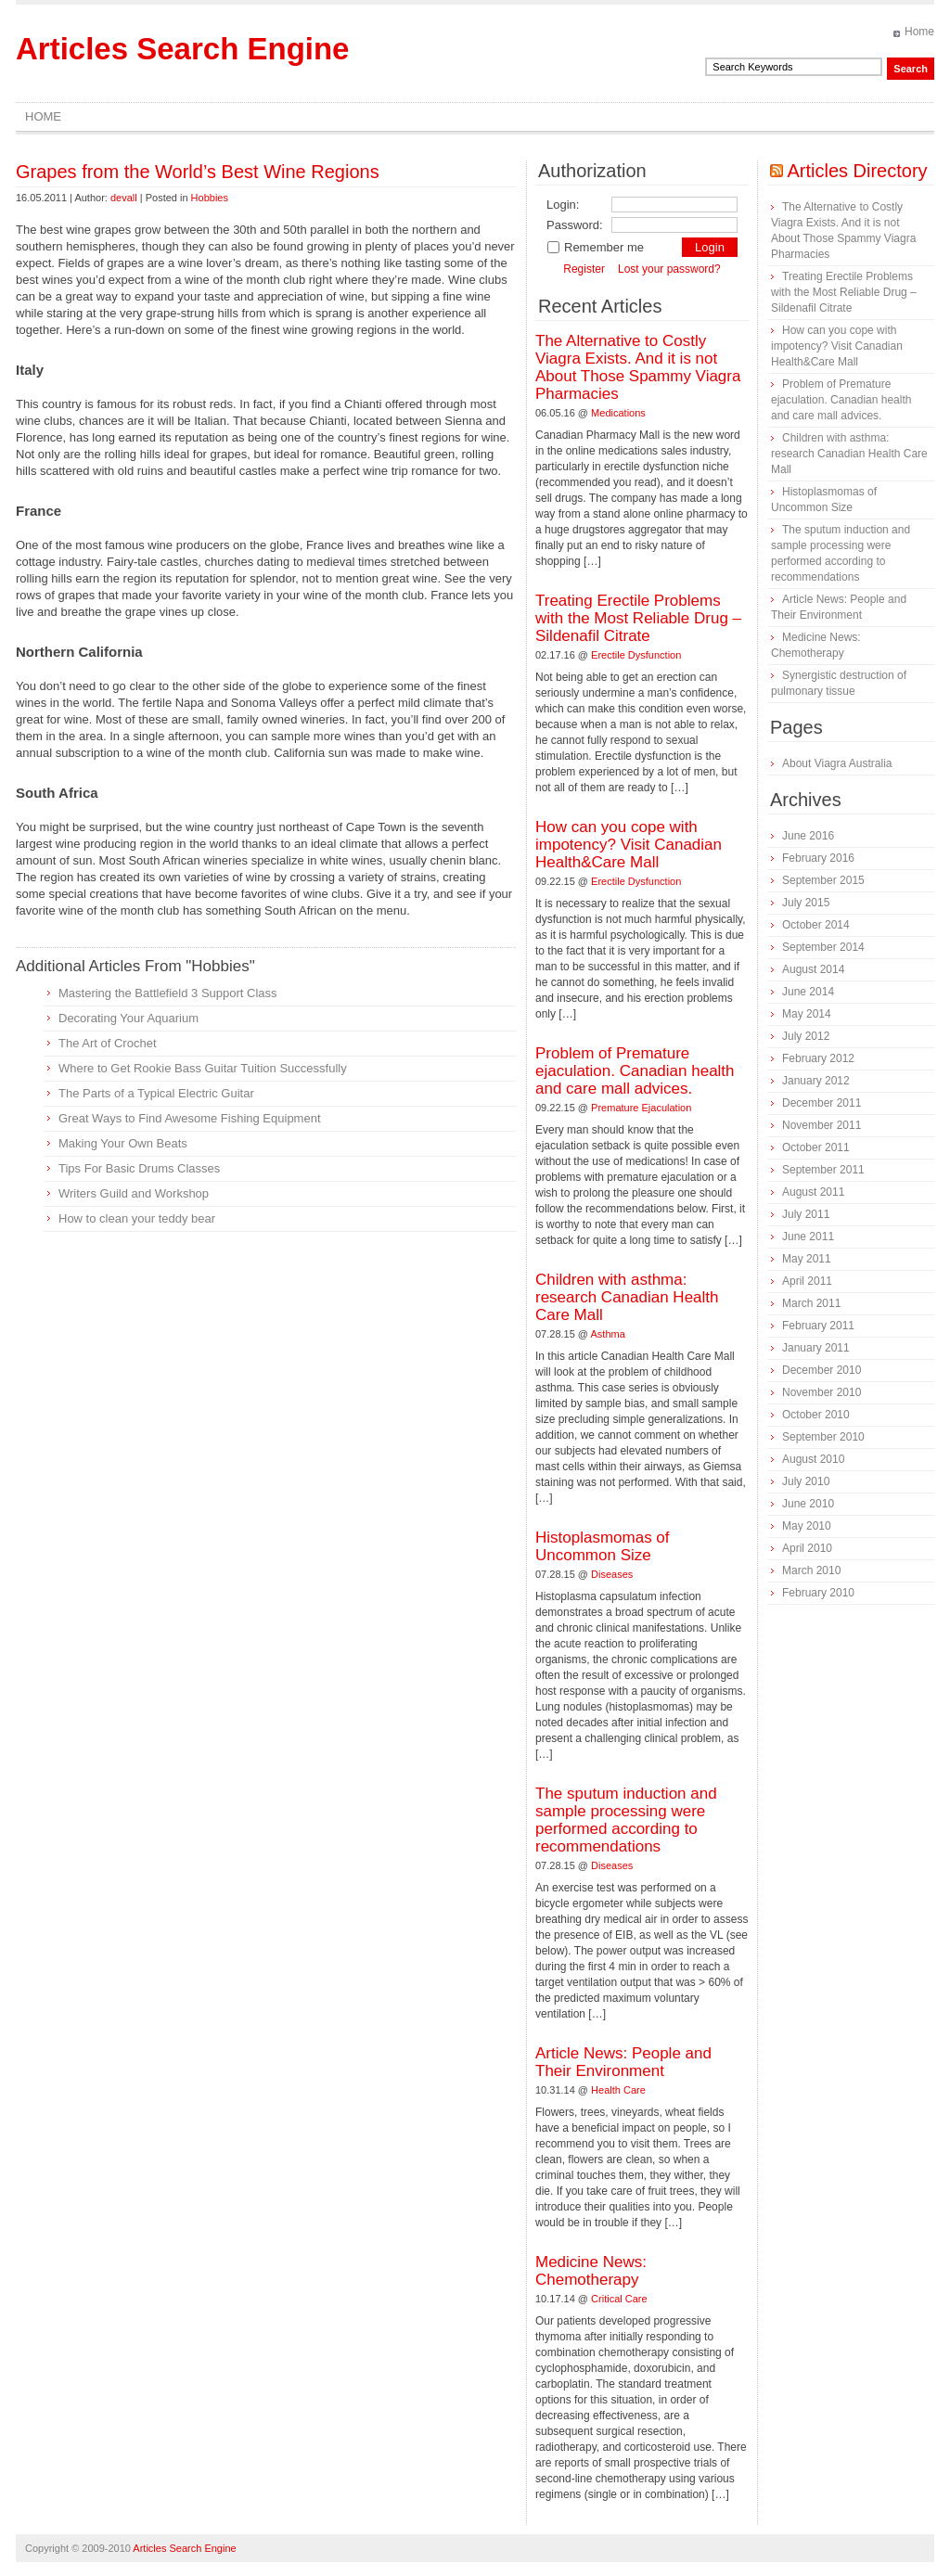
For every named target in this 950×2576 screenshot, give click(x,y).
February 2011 (818, 1325)
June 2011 (808, 1236)
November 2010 (821, 1392)
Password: (574, 225)
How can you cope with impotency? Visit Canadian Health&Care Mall (628, 844)
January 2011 (816, 1347)
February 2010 (818, 1592)
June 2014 (808, 991)
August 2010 (813, 1459)
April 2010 (807, 1548)
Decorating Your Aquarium (128, 1018)
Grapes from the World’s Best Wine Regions (197, 171)
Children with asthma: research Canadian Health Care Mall (627, 1297)
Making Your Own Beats (122, 1143)
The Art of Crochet (107, 1043)
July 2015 (805, 902)
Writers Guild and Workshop (133, 1193)
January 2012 (816, 1080)
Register (584, 269)
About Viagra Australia (837, 763)
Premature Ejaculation (641, 1107)
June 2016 (808, 835)
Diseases (612, 1574)
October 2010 (816, 1414)
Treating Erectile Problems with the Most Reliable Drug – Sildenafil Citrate (638, 618)
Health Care (618, 2089)
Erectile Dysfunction (636, 654)
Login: (562, 204)
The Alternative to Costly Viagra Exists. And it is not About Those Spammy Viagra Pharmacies (637, 367)
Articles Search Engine (182, 49)
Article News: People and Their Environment (623, 2062)
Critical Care (619, 2298)
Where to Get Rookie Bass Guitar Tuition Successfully (202, 1068)
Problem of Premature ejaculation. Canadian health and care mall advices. (635, 1070)
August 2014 (813, 969)
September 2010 (823, 1436)
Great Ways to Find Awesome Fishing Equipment (189, 1118)
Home (919, 31)
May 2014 (806, 1013)
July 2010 (805, 1481)
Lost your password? (669, 269)
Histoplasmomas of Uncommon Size (602, 1546)
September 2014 (823, 947)
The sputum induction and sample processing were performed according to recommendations (626, 1820)
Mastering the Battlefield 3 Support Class (167, 993)
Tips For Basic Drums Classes (139, 1168)
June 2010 (808, 1503)
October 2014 (816, 924)
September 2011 (823, 1169)
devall (123, 197)
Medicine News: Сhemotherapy (591, 2270)
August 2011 (813, 1191)
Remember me (595, 247)
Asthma (608, 1333)
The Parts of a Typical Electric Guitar (156, 1093)
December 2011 (821, 1102)
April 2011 (807, 1281)
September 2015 (823, 880)
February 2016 (818, 858)
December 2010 (821, 1370)
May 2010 (806, 1525)
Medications (618, 412)
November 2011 (821, 1125)
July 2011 (805, 1214)
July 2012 (805, 1036)
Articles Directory (857, 170)
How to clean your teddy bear (136, 1218)
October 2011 (816, 1147)
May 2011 (806, 1258)
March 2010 (811, 1570)
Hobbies (209, 197)
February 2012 (818, 1058)
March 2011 (811, 1303)
